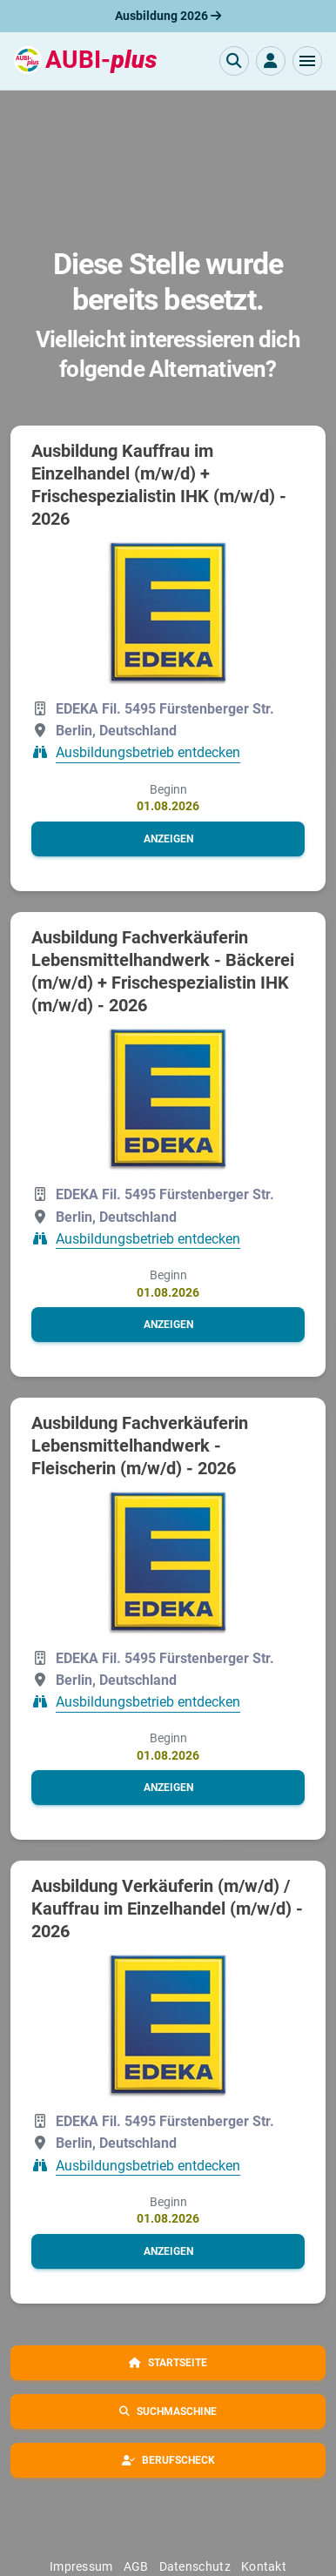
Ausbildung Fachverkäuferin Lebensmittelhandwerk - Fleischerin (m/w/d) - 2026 (139, 1445)
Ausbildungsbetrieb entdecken (148, 753)
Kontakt (263, 2566)
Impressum (81, 2566)
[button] (307, 61)
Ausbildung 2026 (168, 16)
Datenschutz (195, 2566)
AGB (136, 2566)
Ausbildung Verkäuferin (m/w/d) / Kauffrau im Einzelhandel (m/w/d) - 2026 (167, 1908)
